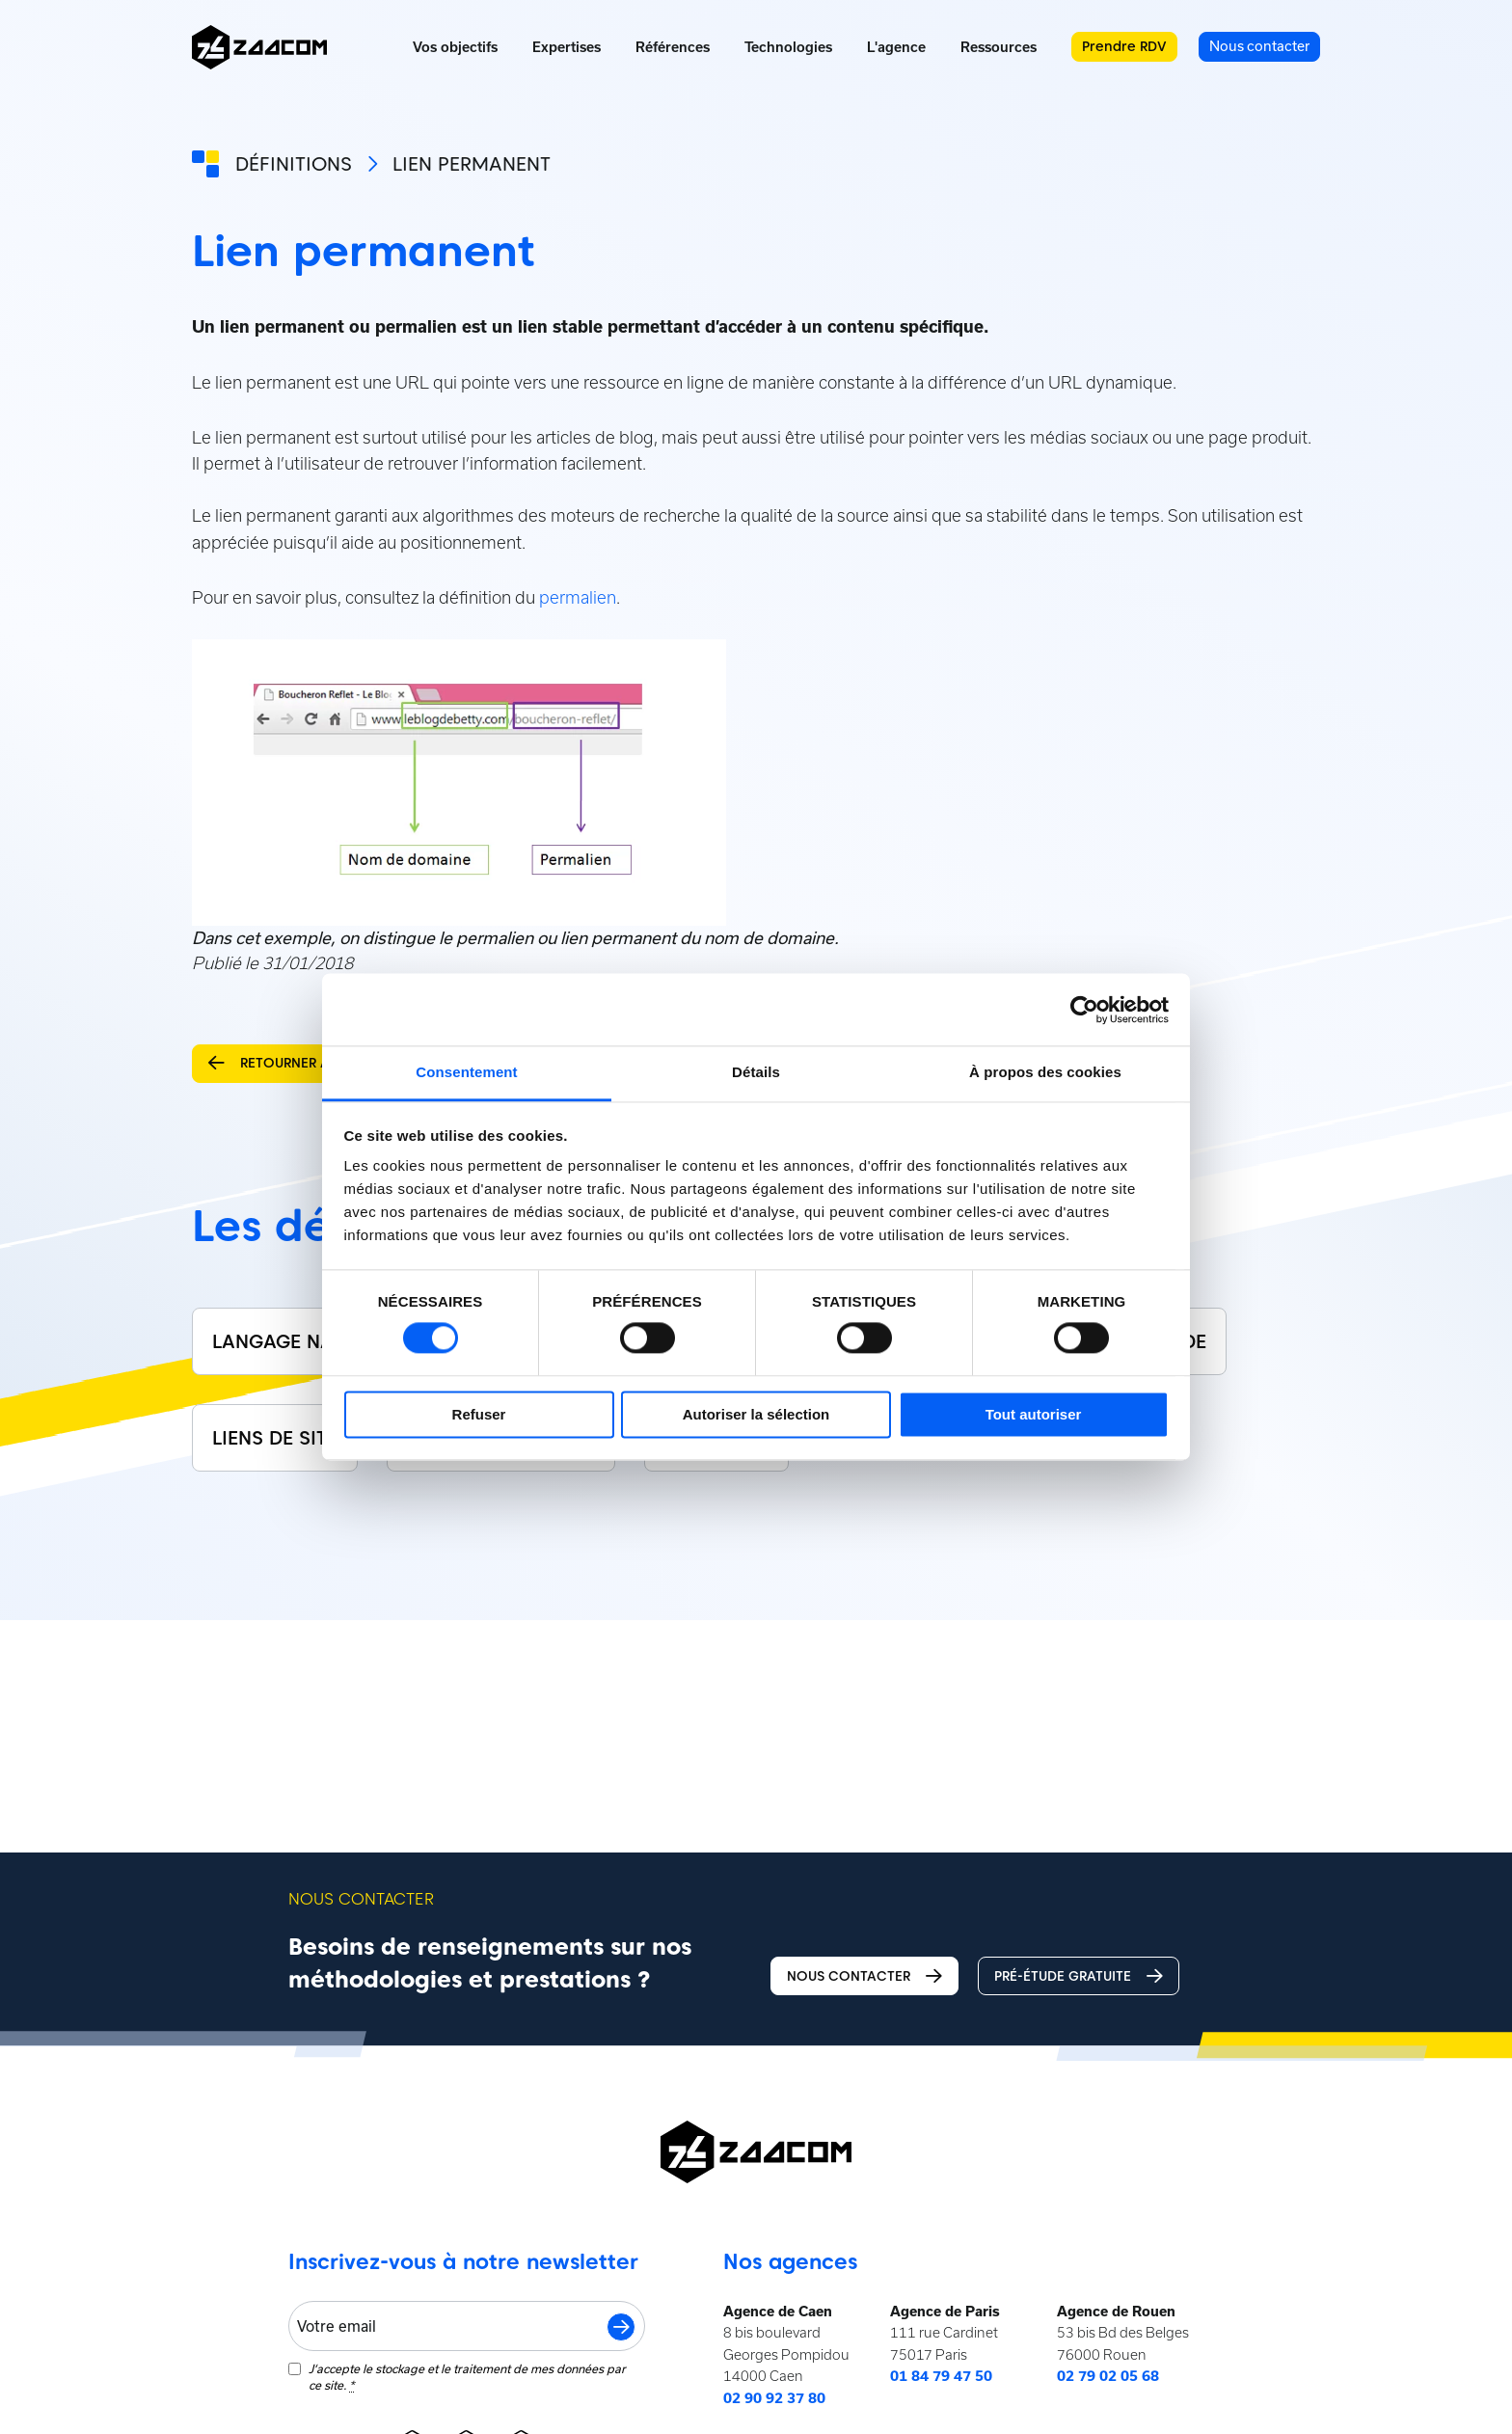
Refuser (479, 1414)
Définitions (293, 164)
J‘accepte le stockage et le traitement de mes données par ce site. (467, 2377)
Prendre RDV (1124, 46)
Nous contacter (864, 1976)
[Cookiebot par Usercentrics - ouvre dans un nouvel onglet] (1084, 1009)
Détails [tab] (756, 1072)
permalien (577, 597)
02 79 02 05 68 (1108, 2375)
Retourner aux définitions (320, 1063)
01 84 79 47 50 (941, 2375)
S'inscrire (621, 2326)
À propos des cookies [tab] (1045, 1072)
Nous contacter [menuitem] (1259, 46)
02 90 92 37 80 (774, 2398)
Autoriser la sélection (756, 1414)
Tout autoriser (1034, 1414)
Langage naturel (300, 1341)
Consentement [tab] (466, 1072)
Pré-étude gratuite (1078, 1976)
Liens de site (275, 1437)
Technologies (788, 47)
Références (672, 47)
